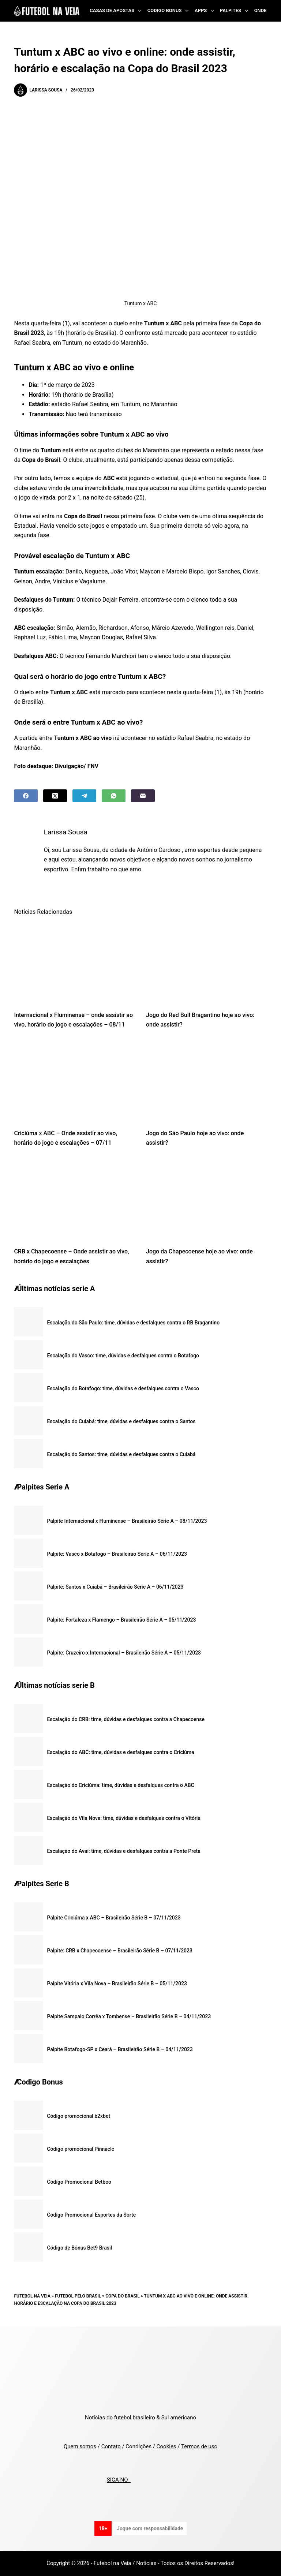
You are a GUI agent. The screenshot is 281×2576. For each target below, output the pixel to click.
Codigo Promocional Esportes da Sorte (91, 2215)
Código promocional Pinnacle (80, 2149)
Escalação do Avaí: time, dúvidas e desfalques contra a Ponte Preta (123, 1851)
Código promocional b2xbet (78, 2116)
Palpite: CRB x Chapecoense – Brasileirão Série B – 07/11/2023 (119, 1951)
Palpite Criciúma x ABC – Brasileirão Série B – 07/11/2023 (113, 1918)
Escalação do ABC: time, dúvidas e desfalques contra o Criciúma (120, 1752)
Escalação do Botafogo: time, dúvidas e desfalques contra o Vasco (123, 1388)
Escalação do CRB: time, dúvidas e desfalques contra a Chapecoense (126, 1719)
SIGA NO (119, 2480)
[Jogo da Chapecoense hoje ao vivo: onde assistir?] (206, 1199)
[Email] (143, 795)
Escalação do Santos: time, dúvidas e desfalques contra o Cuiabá (121, 1454)
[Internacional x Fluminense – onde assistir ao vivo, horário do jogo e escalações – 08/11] (74, 962)
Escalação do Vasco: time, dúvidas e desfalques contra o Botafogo (123, 1355)
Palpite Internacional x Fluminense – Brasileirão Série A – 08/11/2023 (127, 1521)
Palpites (235, 11)
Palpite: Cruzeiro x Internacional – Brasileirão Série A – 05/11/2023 (124, 1653)
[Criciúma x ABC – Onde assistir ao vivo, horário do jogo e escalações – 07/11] (74, 1081)
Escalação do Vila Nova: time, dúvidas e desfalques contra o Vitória (124, 1818)
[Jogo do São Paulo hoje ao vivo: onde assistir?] (206, 1081)
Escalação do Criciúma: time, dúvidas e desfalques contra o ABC (120, 1785)
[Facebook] (26, 795)
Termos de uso (199, 2446)
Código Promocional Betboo (79, 2182)
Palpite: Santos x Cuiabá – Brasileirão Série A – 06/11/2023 (115, 1587)
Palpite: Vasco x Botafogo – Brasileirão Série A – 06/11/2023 (117, 1554)
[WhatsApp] (113, 795)
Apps (206, 11)
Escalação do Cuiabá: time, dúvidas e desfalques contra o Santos (121, 1421)
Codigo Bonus (169, 11)
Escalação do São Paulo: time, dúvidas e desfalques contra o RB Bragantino (133, 1323)
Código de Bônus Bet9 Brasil (79, 2248)
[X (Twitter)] (55, 795)
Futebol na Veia (32, 2296)
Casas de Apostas (117, 11)
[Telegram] (84, 795)
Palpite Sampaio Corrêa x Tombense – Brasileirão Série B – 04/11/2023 (129, 2016)
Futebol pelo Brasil (78, 2296)
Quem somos (80, 2446)
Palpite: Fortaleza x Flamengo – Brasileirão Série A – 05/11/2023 (121, 1620)
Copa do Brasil (122, 2296)
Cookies (166, 2446)
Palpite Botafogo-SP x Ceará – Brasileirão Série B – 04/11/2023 (119, 2049)
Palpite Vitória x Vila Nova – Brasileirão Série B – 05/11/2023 (117, 1983)
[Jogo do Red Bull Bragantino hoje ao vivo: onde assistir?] (206, 962)
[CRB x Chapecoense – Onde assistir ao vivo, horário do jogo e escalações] (74, 1199)
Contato (111, 2446)
